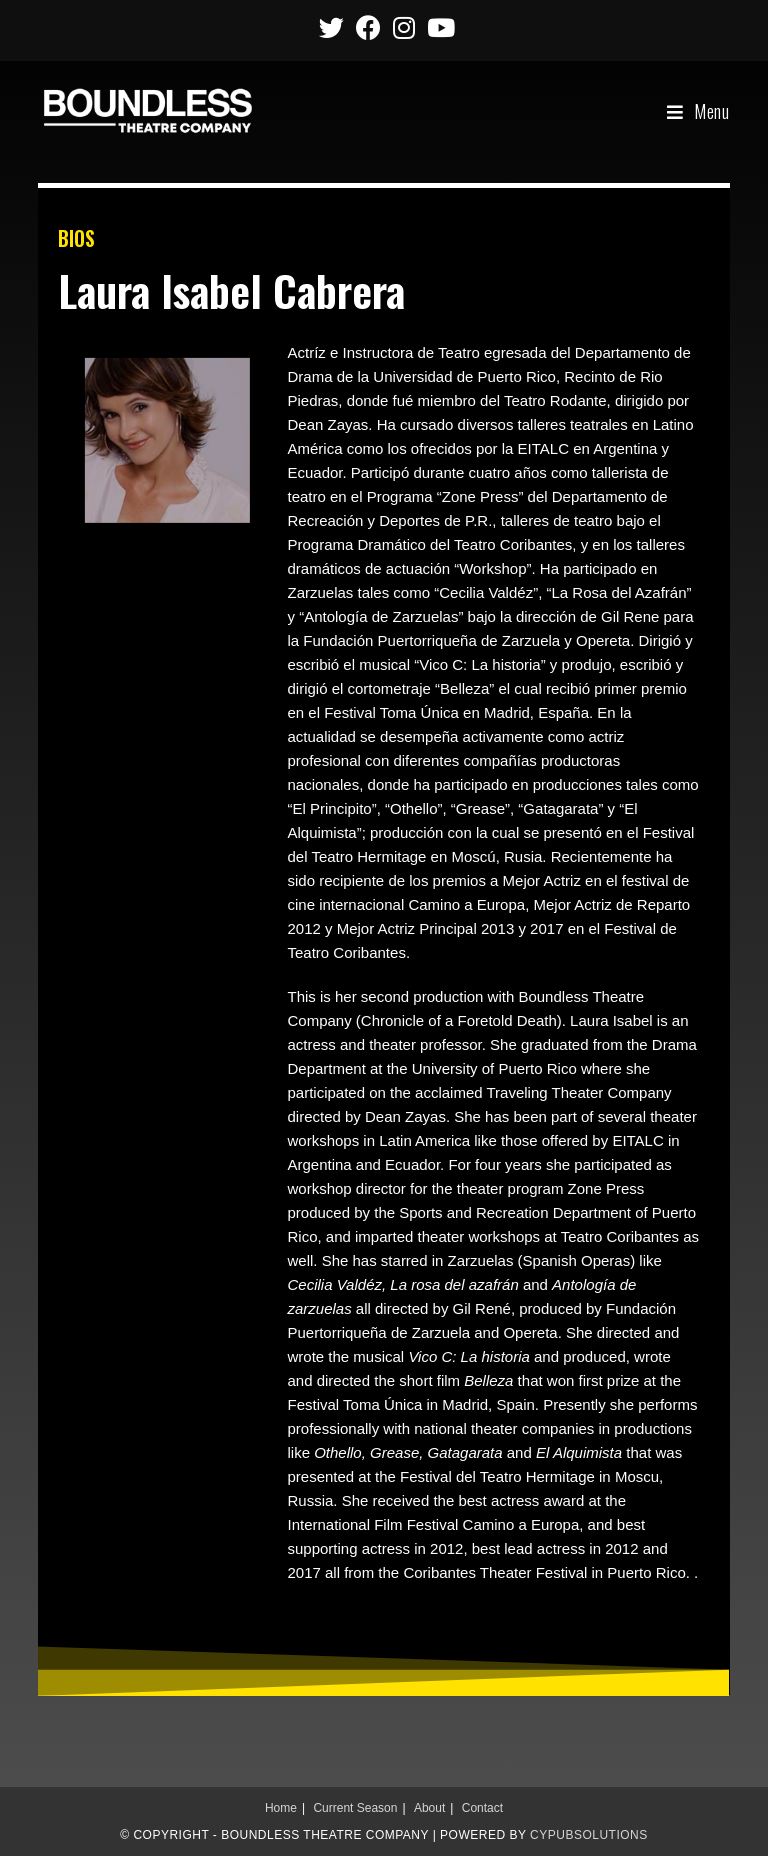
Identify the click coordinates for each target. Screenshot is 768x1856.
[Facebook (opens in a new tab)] (368, 27)
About (429, 1808)
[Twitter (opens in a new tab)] (331, 27)
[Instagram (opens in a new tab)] (404, 27)
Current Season (355, 1808)
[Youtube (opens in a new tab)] (438, 27)
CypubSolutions (589, 1835)
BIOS (76, 238)
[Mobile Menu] (698, 111)
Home (281, 1808)
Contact (482, 1808)
